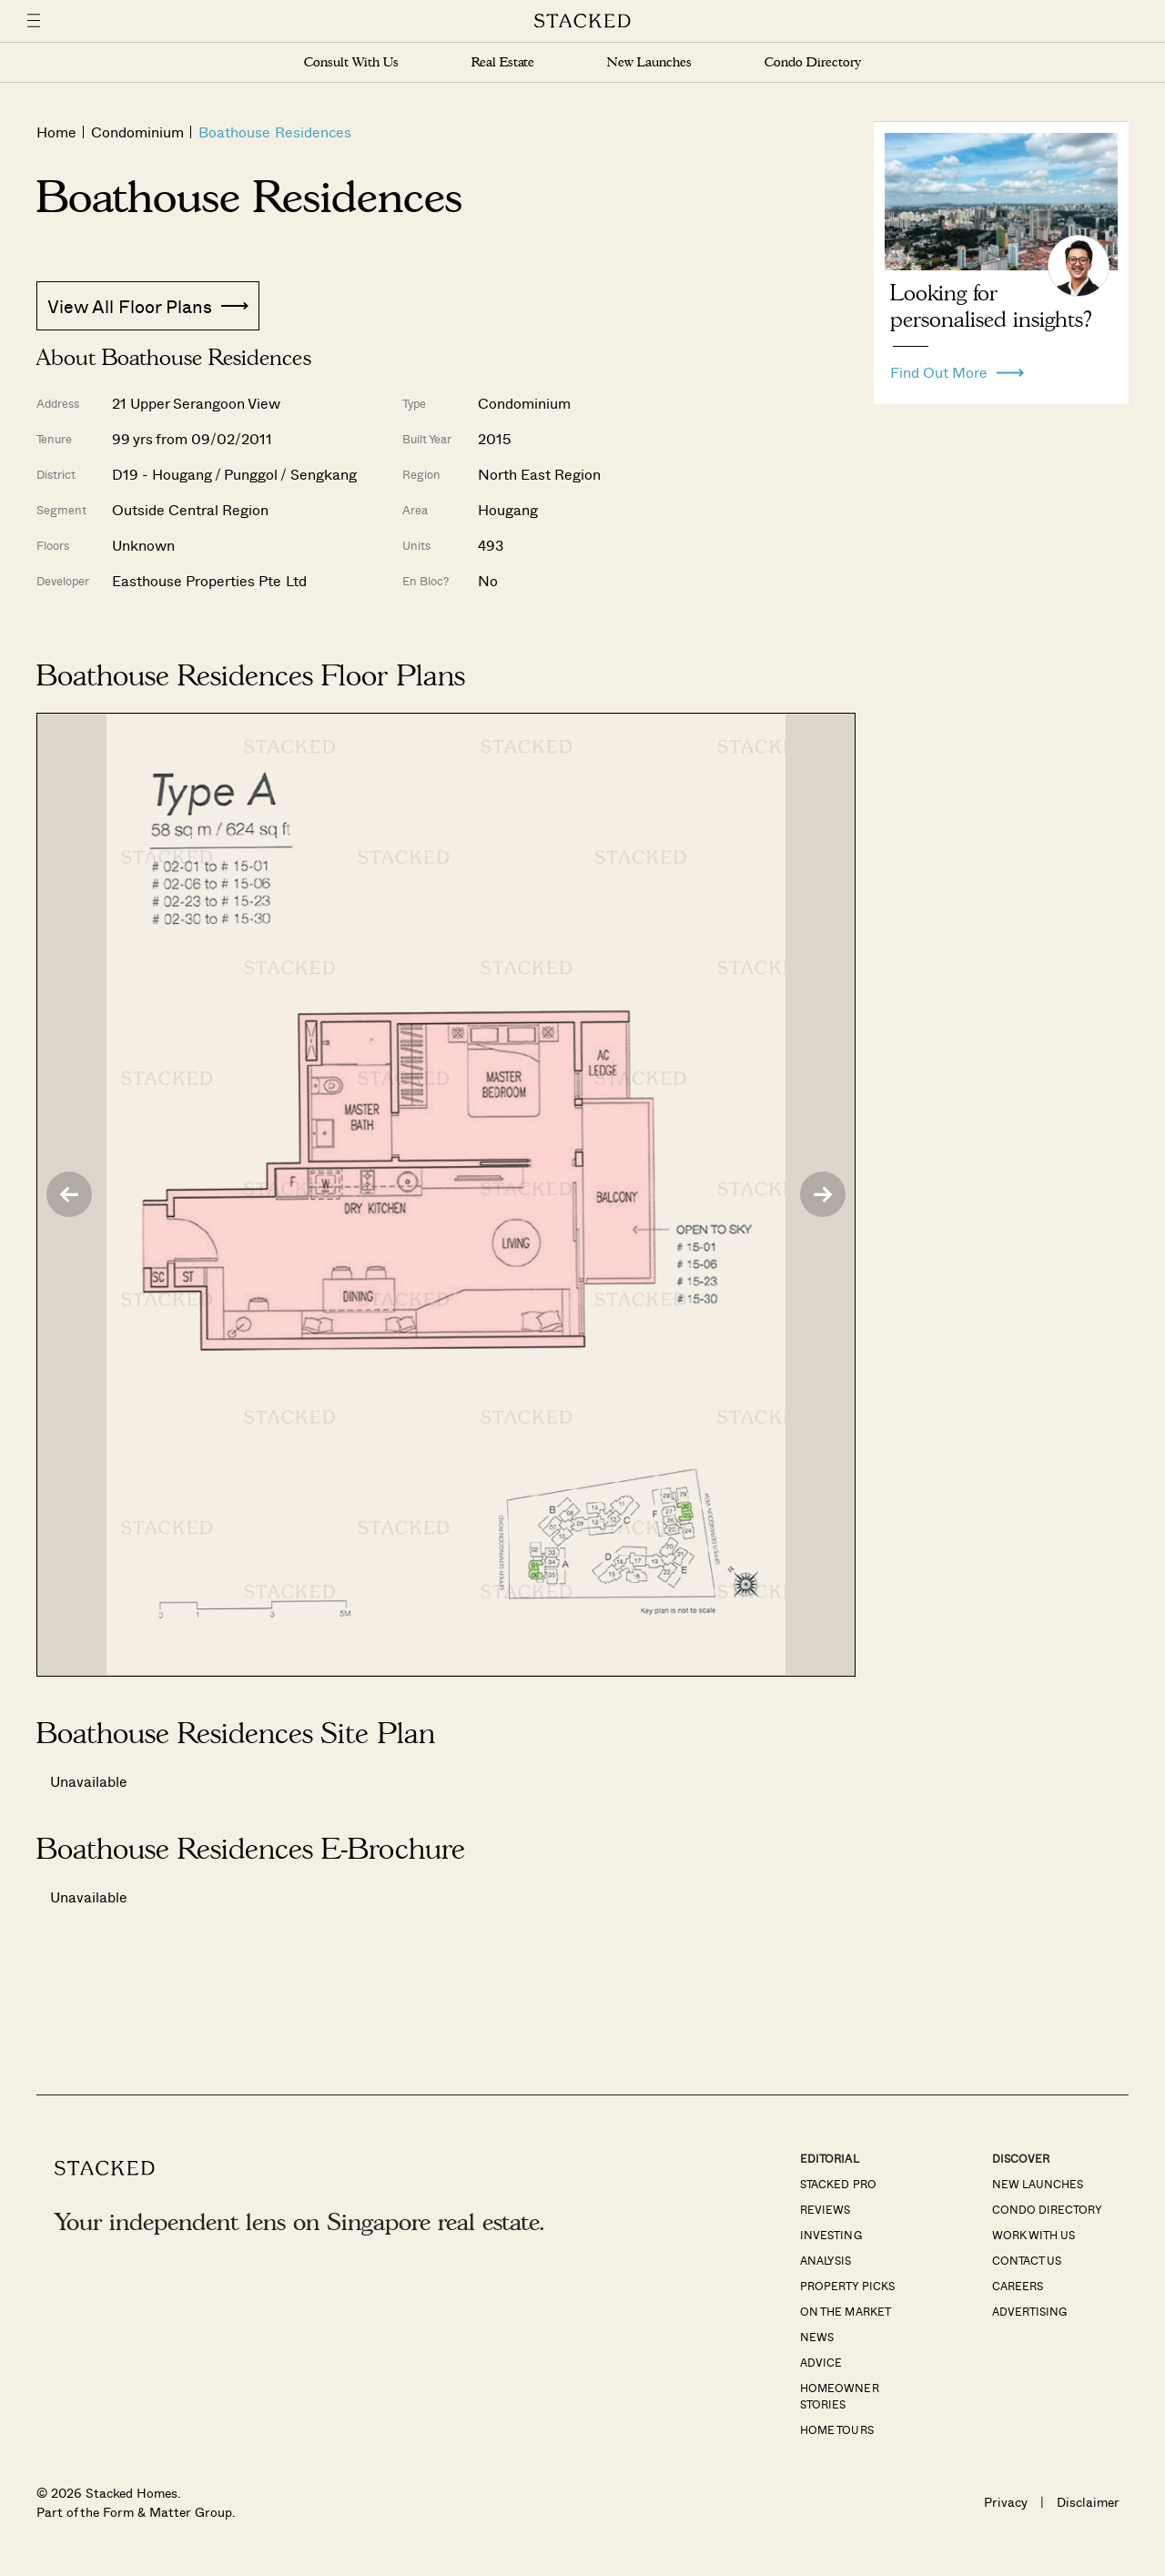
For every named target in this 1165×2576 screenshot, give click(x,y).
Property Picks (847, 2285)
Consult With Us (351, 62)
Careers (1017, 2285)
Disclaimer (1088, 2501)
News (817, 2336)
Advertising (1029, 2311)
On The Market (845, 2311)
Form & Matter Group (167, 2511)
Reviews (825, 2209)
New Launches (649, 62)
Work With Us (1033, 2234)
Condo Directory (813, 62)
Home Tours (836, 2429)
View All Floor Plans (147, 305)
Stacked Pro (838, 2183)
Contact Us (1026, 2260)
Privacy (1006, 2501)
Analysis (825, 2260)
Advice (821, 2362)
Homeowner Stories (839, 2395)
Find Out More (957, 367)
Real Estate (502, 62)
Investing (830, 2234)
